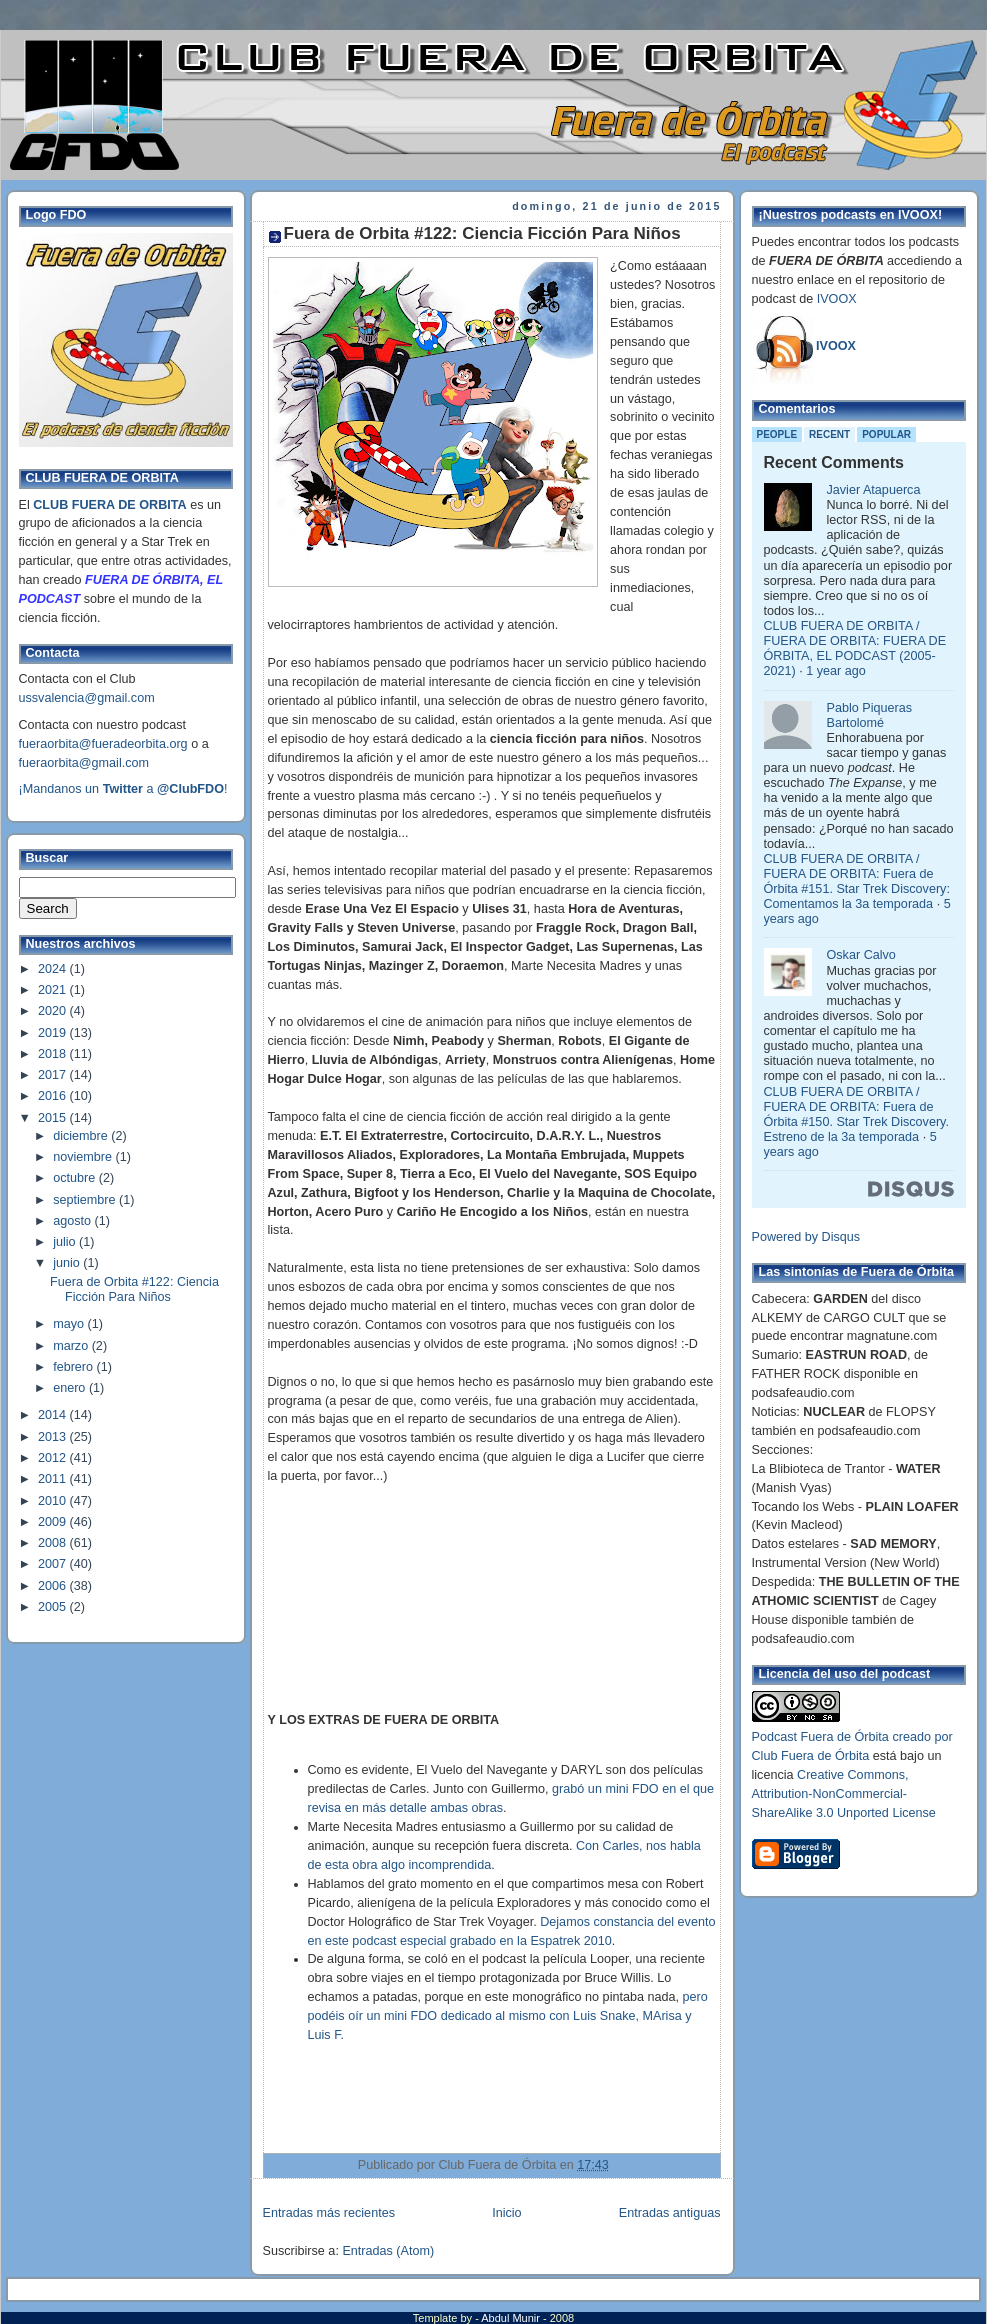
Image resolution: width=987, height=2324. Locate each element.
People (777, 434)
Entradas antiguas (670, 2213)
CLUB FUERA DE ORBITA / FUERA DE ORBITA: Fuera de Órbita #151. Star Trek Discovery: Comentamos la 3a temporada (857, 881)
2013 (54, 1437)
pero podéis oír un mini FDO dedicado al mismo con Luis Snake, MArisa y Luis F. (508, 2016)
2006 (54, 1586)
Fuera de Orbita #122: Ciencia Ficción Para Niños (134, 1289)
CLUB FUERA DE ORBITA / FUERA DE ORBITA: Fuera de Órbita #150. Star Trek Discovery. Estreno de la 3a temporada (856, 1114)
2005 (54, 1607)
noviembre (84, 1157)
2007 (54, 1564)
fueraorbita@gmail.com (84, 763)
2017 (54, 1075)
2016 (54, 1096)
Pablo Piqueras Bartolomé (870, 715)
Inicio (506, 2213)
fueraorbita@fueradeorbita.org (103, 744)
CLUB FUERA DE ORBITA (109, 505)
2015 (54, 1118)
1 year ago (836, 671)
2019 (54, 1033)
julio (66, 1242)
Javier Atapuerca (874, 490)
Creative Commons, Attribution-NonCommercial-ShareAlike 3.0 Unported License (844, 1794)
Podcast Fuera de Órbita (820, 1737)
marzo (72, 1346)
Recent (829, 434)
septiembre (86, 1200)
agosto (73, 1221)
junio (68, 1263)
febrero (74, 1367)
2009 (54, 1522)
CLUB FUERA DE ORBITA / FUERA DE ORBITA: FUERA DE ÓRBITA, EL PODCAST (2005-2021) (855, 648)
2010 (54, 1501)
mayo (70, 1324)
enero (71, 1388)
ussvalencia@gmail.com (87, 698)
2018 (54, 1054)
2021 (54, 990)
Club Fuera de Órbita (811, 1756)
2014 (54, 1415)
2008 (54, 1543)
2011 (54, 1479)
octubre (76, 1178)
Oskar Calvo (861, 955)
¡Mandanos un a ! (123, 789)
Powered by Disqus (806, 1237)
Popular (886, 434)
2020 (54, 1011)
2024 (54, 969)
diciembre (82, 1136)
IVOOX (837, 299)
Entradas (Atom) (388, 2251)
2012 (54, 1458)
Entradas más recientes (329, 2213)
